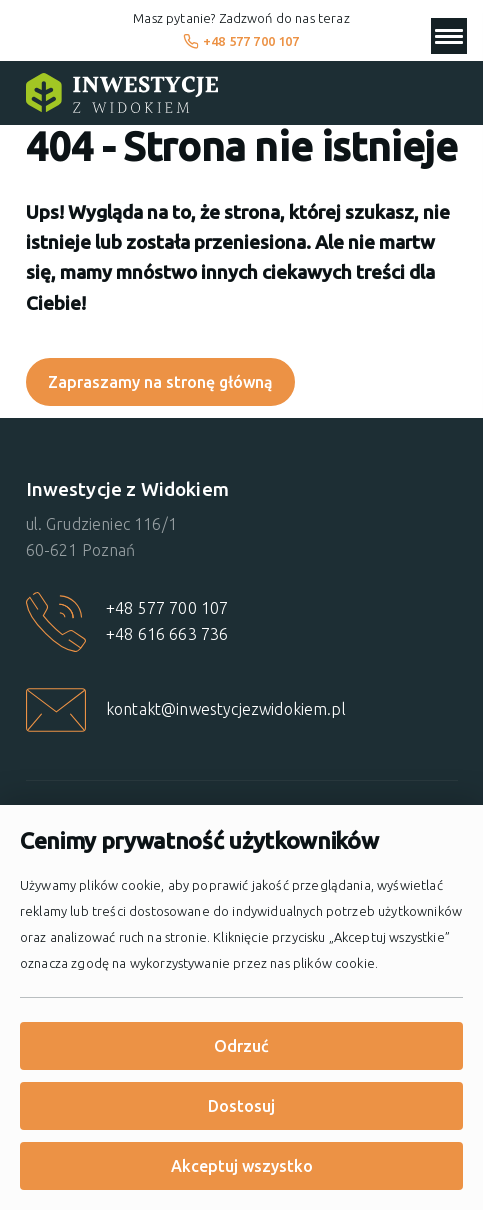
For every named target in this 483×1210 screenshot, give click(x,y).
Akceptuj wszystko (242, 1166)
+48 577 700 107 (241, 41)
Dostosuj (241, 1106)
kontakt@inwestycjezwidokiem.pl (226, 709)
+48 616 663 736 (167, 634)
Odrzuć (241, 1046)
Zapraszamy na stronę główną (160, 382)
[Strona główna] (122, 93)
